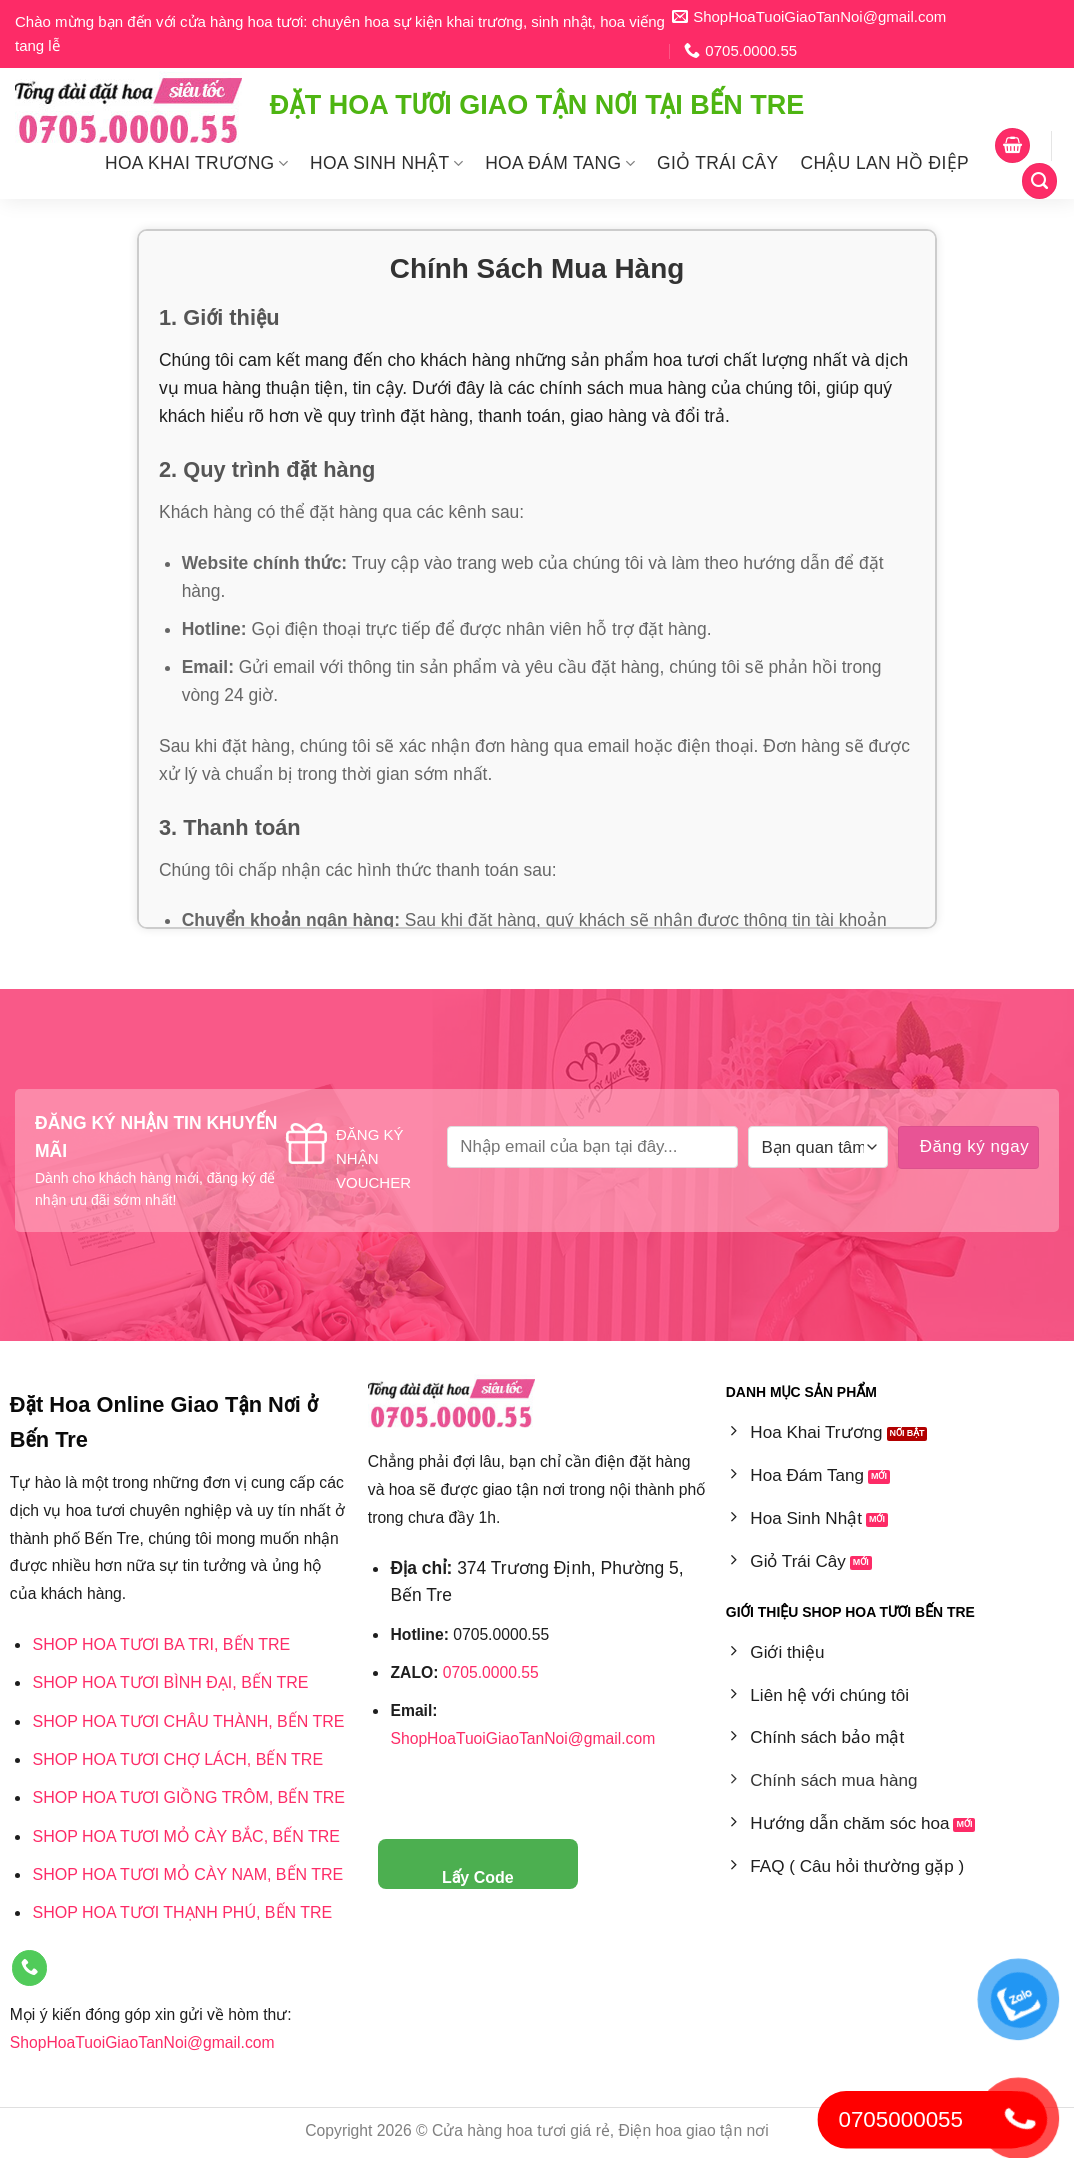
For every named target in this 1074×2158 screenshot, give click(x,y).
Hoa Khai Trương (196, 163)
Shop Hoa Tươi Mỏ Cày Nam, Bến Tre (187, 1874)
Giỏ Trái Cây (718, 163)
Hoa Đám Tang (560, 163)
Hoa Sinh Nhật (386, 163)
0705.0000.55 (491, 1672)
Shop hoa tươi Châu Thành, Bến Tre (188, 1721)
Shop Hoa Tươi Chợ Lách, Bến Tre (177, 1759)
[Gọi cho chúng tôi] (30, 1968)
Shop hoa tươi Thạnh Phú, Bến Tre (182, 1912)
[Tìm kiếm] (1039, 180)
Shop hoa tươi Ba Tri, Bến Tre (161, 1644)
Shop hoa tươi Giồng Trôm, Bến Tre (188, 1797)
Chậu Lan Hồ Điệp (885, 163)
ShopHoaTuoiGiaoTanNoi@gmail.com (142, 2042)
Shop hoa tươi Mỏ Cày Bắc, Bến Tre (185, 1836)
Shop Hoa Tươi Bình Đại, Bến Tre (170, 1682)
